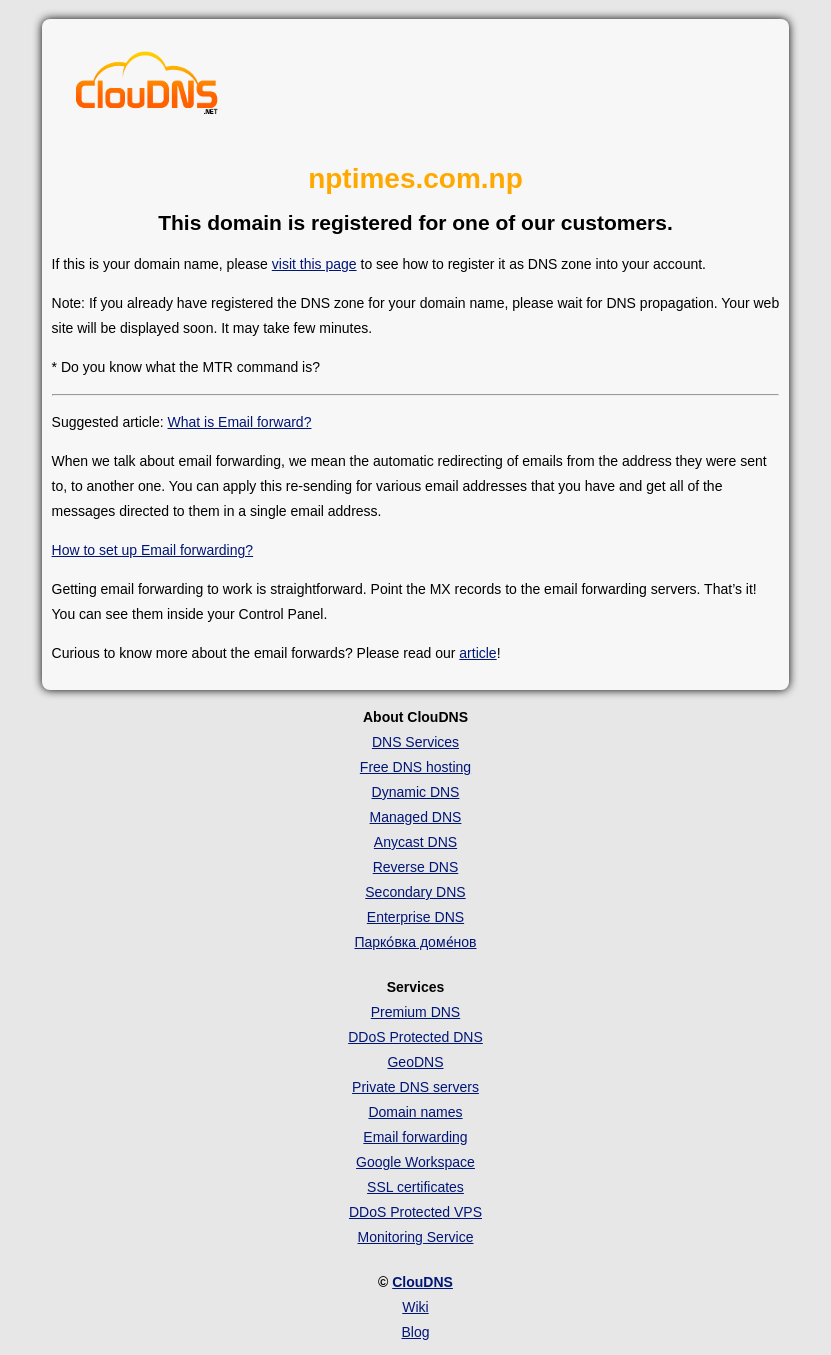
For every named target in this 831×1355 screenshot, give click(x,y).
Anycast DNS (415, 842)
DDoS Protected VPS (415, 1212)
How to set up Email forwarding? (153, 550)
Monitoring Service (416, 1237)
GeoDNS (415, 1062)
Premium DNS (415, 1012)
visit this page (314, 264)
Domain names (415, 1112)
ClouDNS (422, 1282)
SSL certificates (415, 1187)
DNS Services (415, 742)
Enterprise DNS (415, 917)
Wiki (415, 1307)
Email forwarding (415, 1137)
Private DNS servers (415, 1087)
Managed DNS (416, 817)
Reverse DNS (416, 867)
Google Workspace (415, 1162)
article (477, 653)
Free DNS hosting (415, 767)
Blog (415, 1332)
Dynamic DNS (416, 792)
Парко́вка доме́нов (415, 942)
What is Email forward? (240, 422)
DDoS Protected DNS (415, 1037)
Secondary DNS (415, 892)
